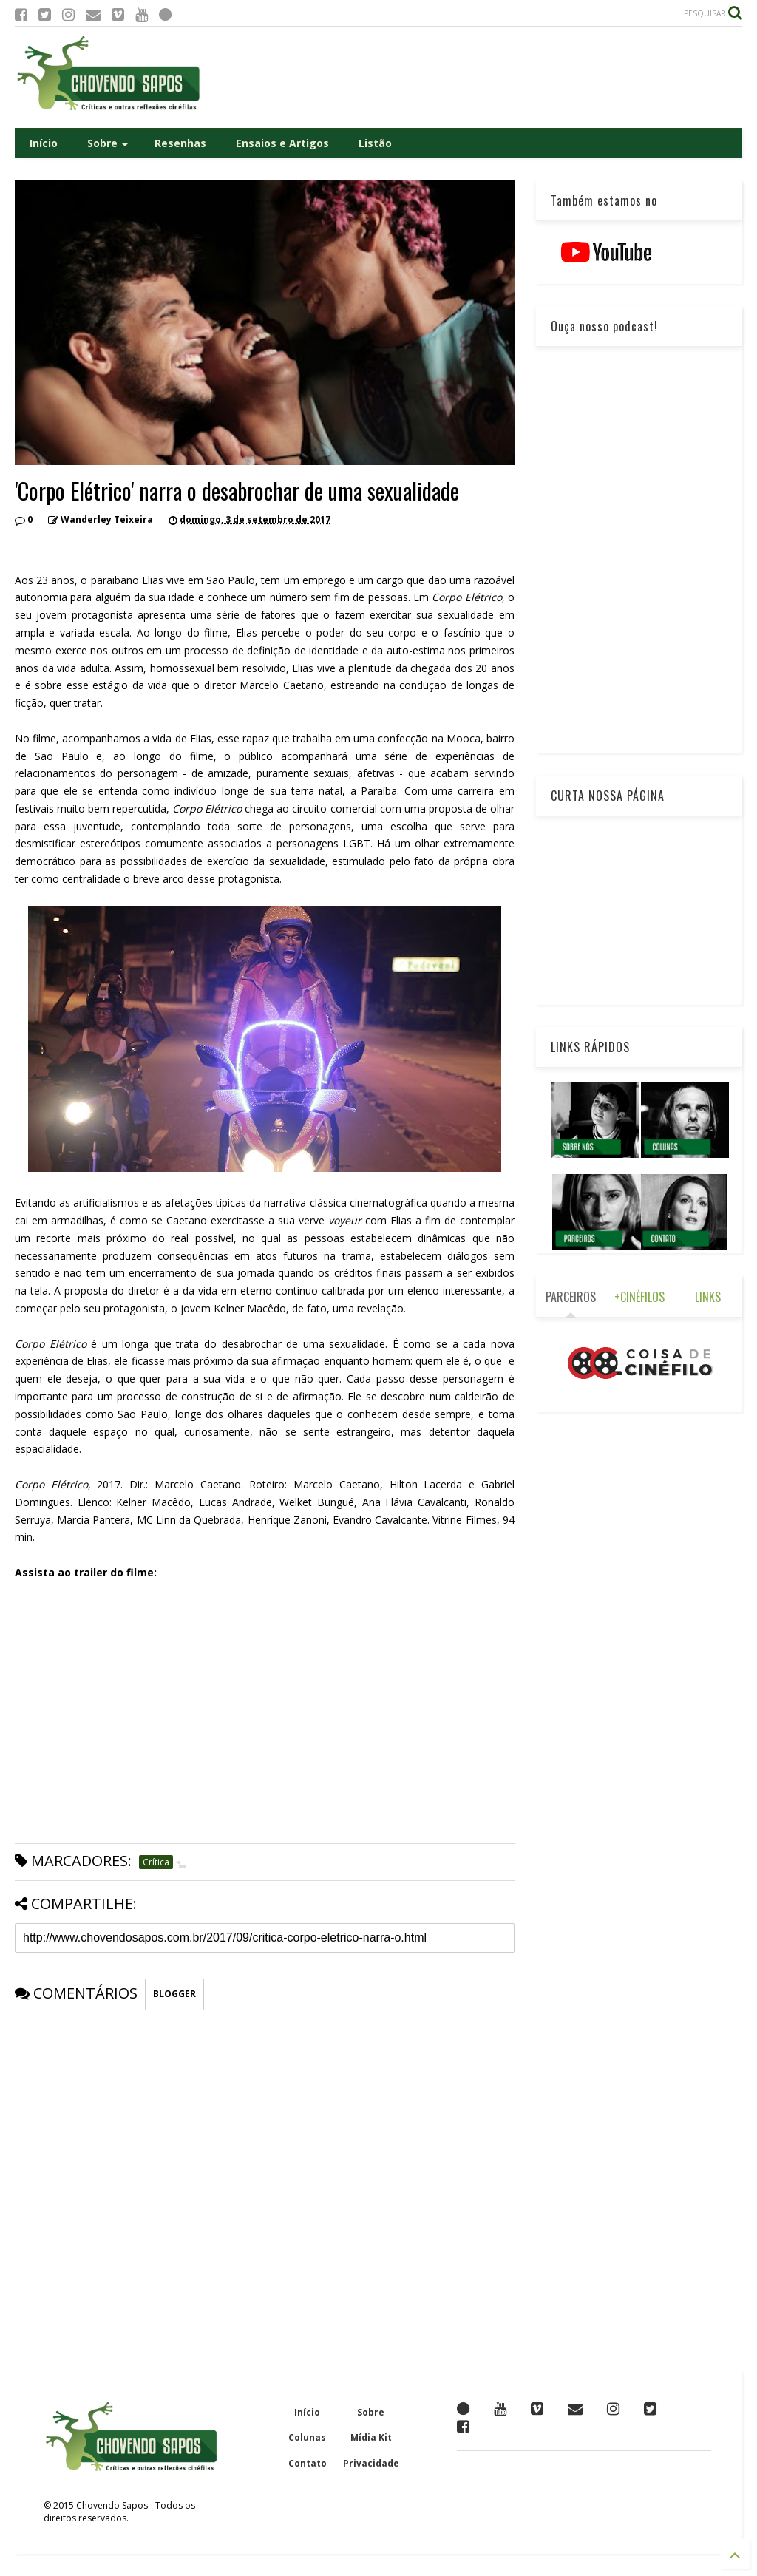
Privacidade (371, 2463)
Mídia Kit (371, 2437)
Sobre (108, 143)
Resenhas (180, 143)
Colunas (307, 2437)
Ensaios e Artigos (282, 143)
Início (44, 143)
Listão (375, 143)
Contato (307, 2463)
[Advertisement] (473, 77)
